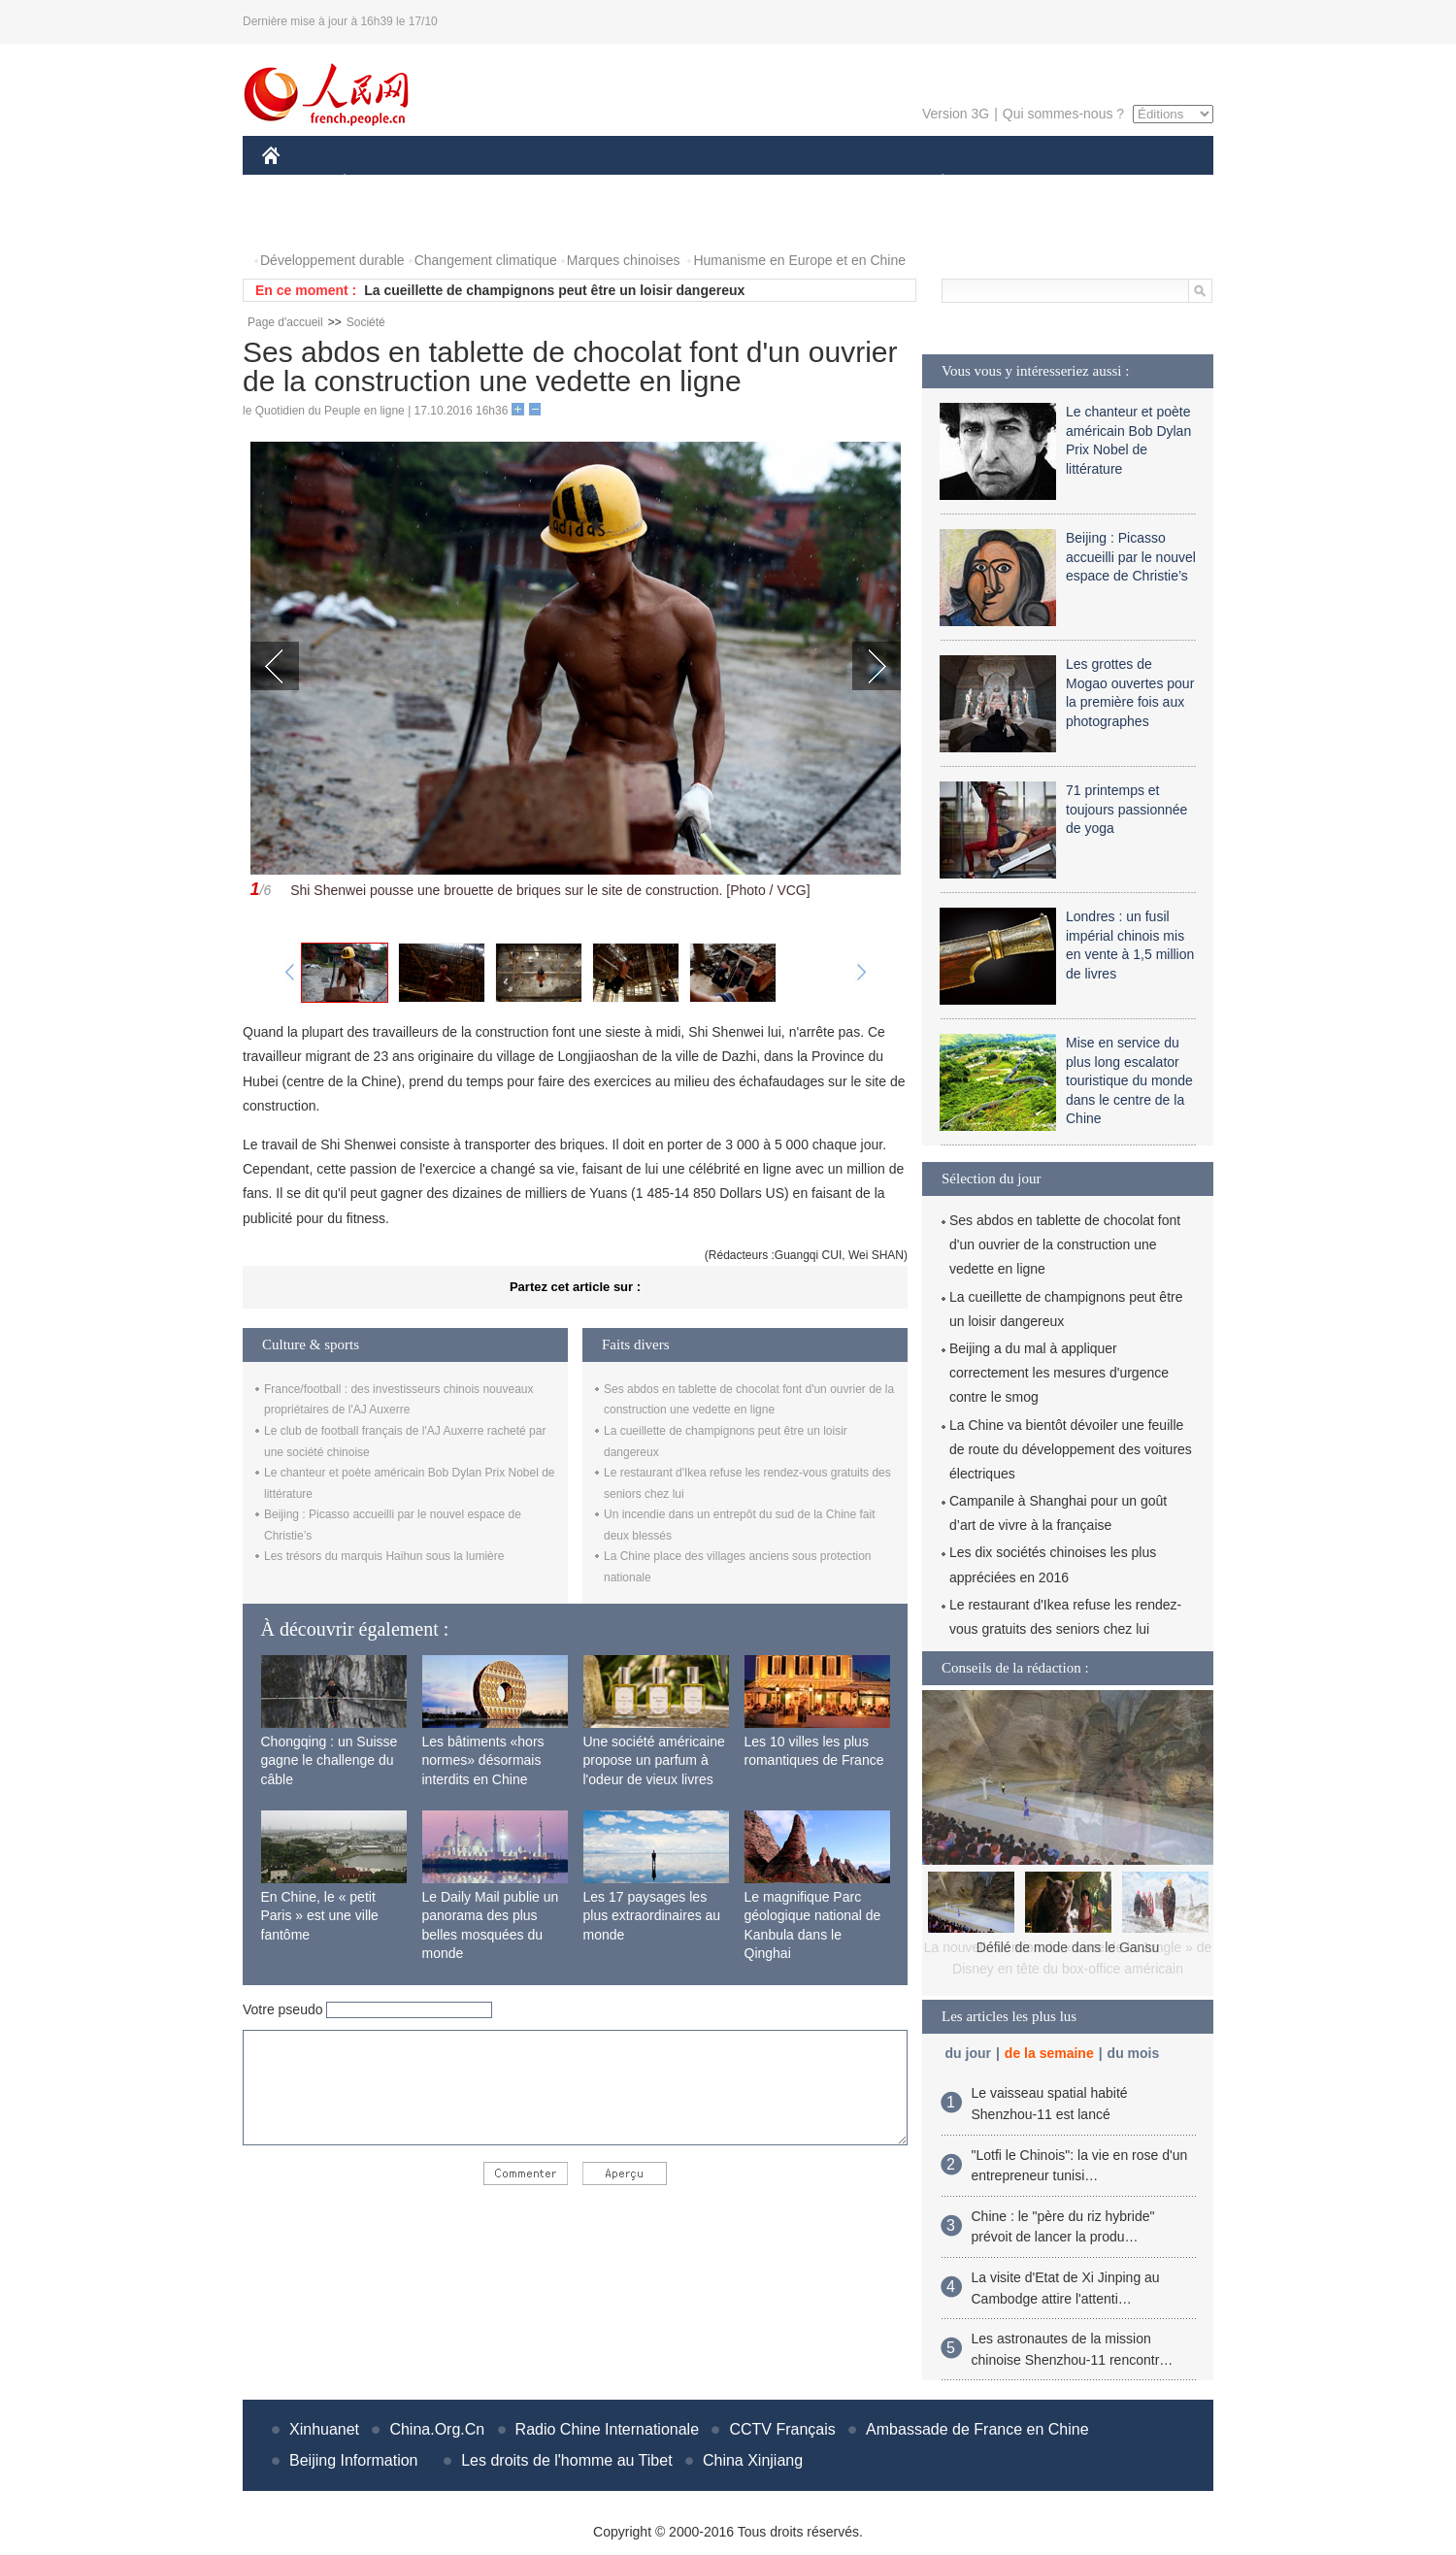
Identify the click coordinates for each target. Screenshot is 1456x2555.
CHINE (295, 183)
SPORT (1010, 183)
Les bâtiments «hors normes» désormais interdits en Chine (483, 1760)
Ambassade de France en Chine (977, 2429)
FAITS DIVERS (827, 183)
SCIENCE (635, 183)
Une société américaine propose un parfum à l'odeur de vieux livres (654, 1760)
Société (366, 322)
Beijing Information (353, 2460)
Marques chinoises (623, 260)
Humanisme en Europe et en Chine (799, 260)
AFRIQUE (549, 183)
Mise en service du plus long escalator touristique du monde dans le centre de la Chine (1129, 1080)
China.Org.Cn (436, 2429)
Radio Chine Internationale (607, 2429)
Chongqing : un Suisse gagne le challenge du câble (329, 1760)
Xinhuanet (324, 2429)
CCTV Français (782, 2429)
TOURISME (1093, 183)
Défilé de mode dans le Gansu (1067, 1947)
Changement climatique (485, 260)
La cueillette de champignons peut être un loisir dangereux (554, 290)
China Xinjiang (753, 2460)
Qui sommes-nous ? (1063, 113)
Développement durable (332, 260)
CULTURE (722, 183)
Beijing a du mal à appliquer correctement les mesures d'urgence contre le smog (1059, 1373)
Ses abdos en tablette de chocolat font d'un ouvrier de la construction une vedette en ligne (1064, 1244)
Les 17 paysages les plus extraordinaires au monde (652, 1915)
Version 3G (955, 113)
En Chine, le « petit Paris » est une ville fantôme (320, 1915)
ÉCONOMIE (379, 183)
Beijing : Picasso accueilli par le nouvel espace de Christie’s (1131, 556)
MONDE (468, 183)
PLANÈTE (932, 183)
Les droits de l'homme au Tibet (566, 2460)
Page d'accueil (285, 322)
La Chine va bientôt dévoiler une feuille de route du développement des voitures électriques (1070, 1449)
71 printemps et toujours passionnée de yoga (1126, 809)
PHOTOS (302, 222)
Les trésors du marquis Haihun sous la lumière (384, 1556)
